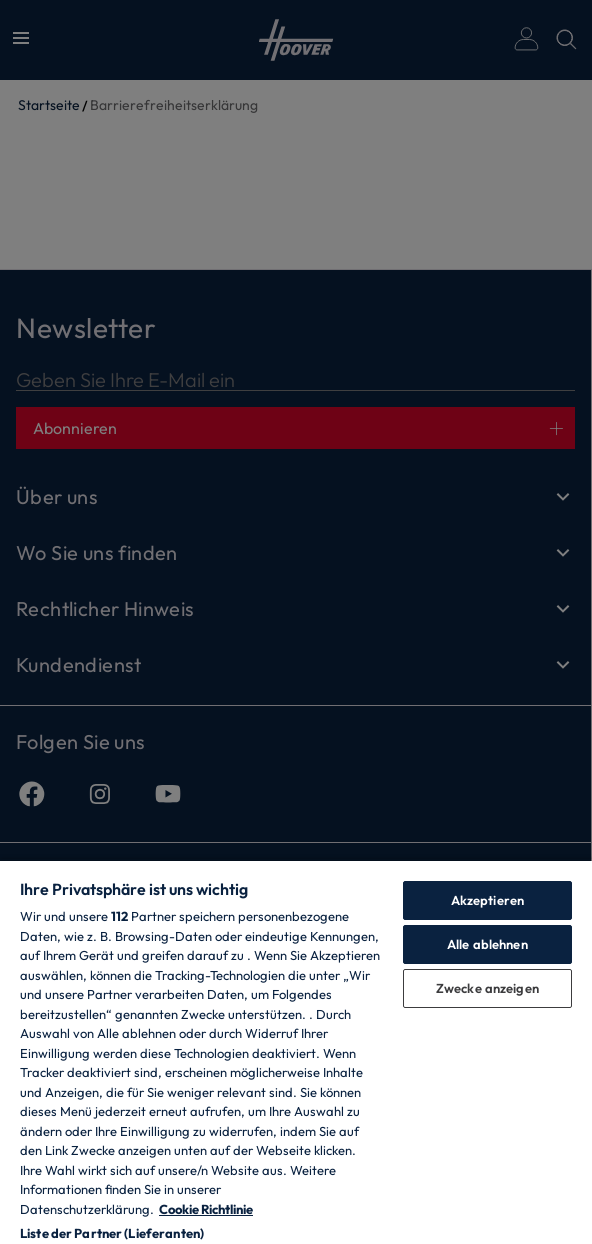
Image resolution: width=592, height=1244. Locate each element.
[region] (296, 1051)
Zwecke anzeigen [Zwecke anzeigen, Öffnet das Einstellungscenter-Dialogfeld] (487, 988)
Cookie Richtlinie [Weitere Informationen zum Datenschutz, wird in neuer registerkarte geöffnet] (206, 1209)
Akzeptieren (487, 900)
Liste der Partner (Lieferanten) (112, 1233)
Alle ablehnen (487, 944)
